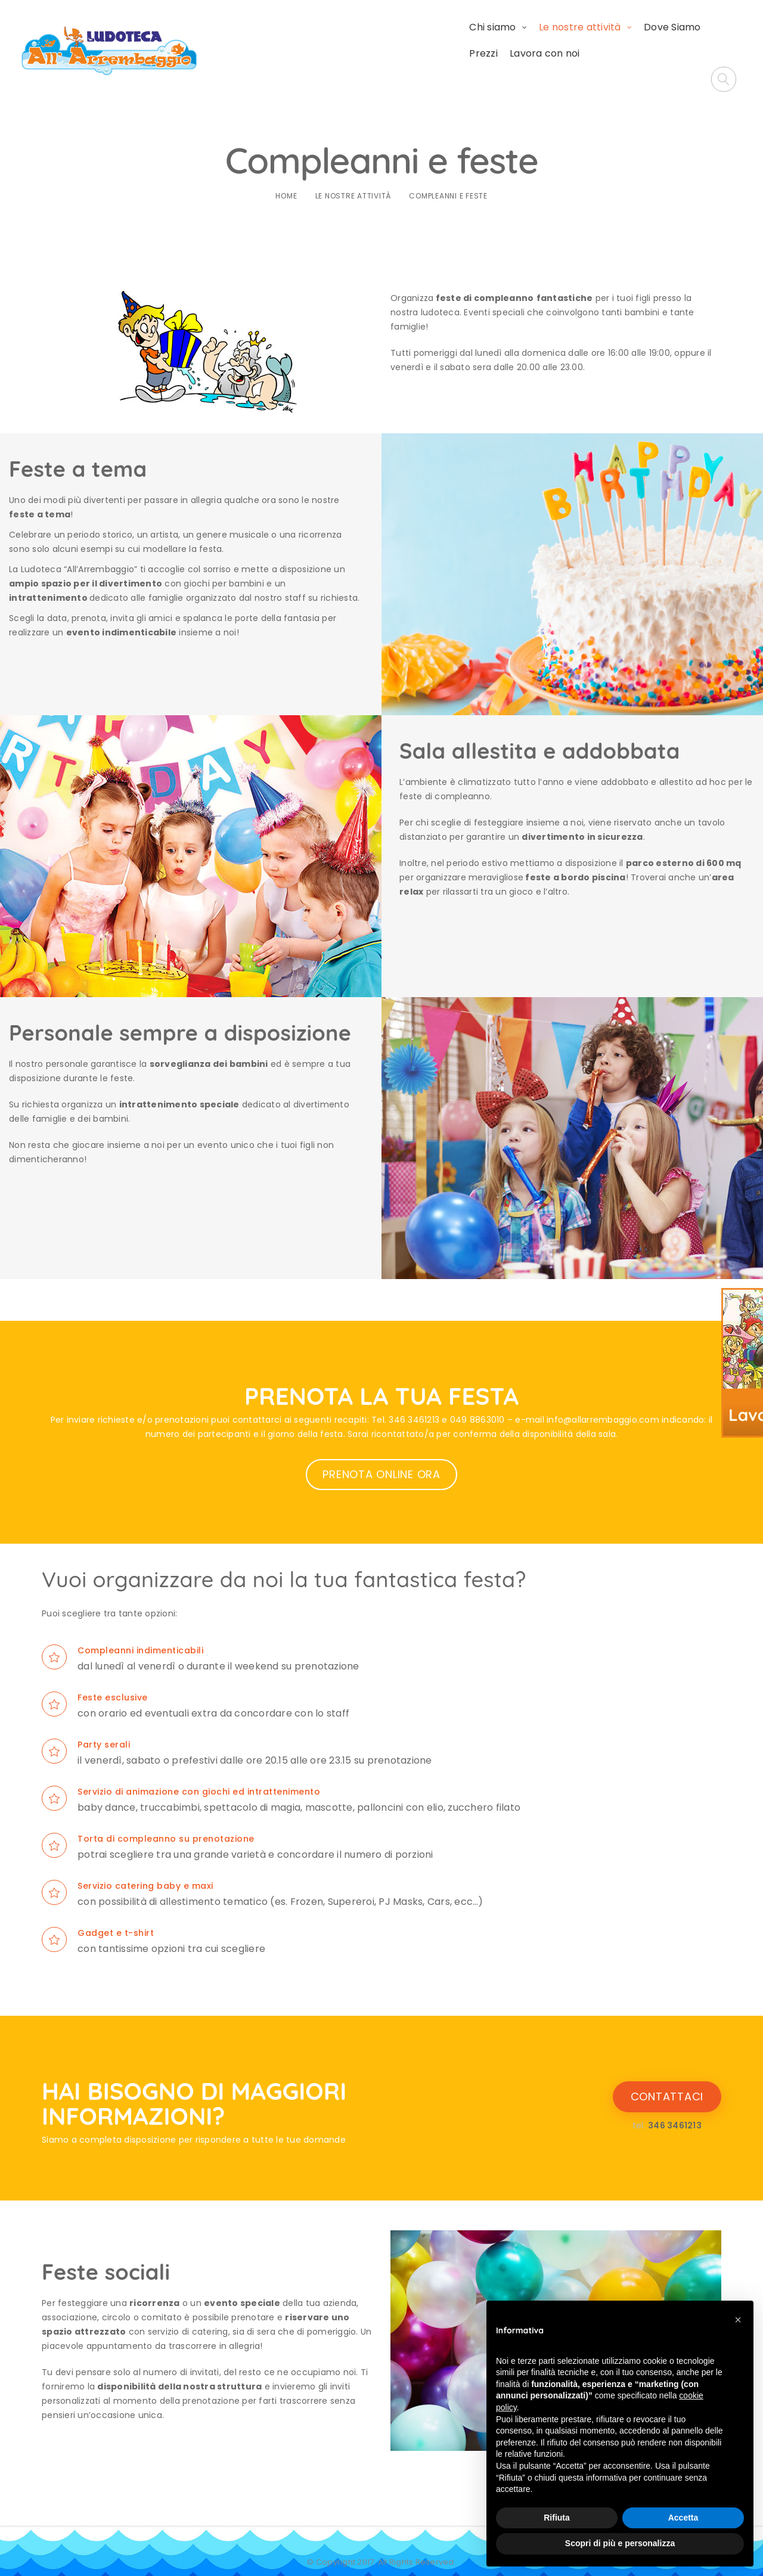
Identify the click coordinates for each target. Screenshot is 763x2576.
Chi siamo (360, 41)
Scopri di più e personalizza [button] (620, 2543)
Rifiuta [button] (557, 2517)
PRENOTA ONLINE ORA (381, 1451)
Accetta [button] (683, 2517)
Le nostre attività (448, 41)
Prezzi (595, 41)
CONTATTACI (667, 2073)
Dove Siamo (540, 41)
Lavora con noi (656, 41)
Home (286, 172)
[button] (738, 2319)
